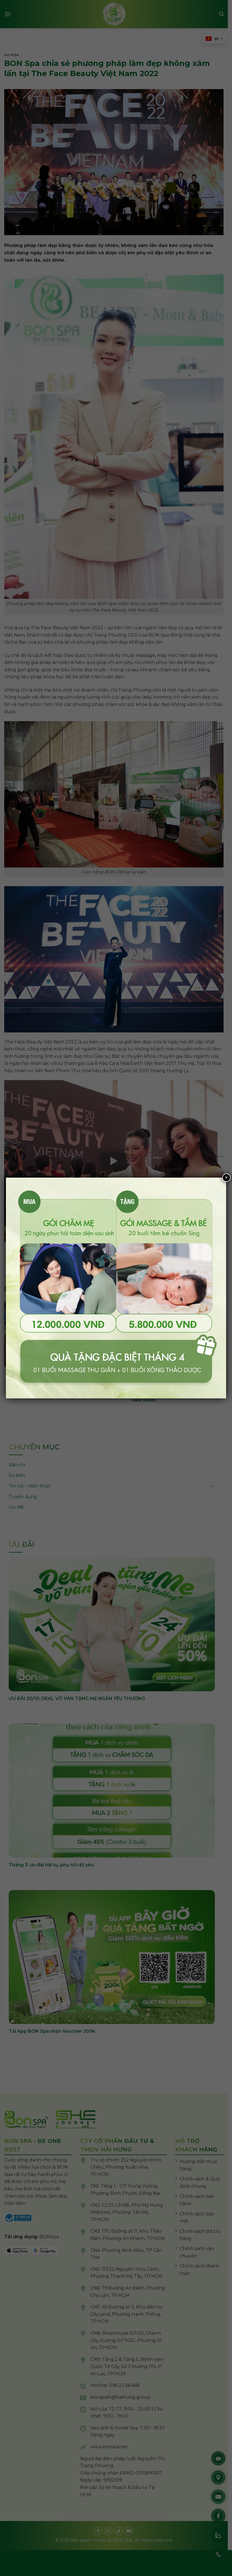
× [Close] (226, 1177)
